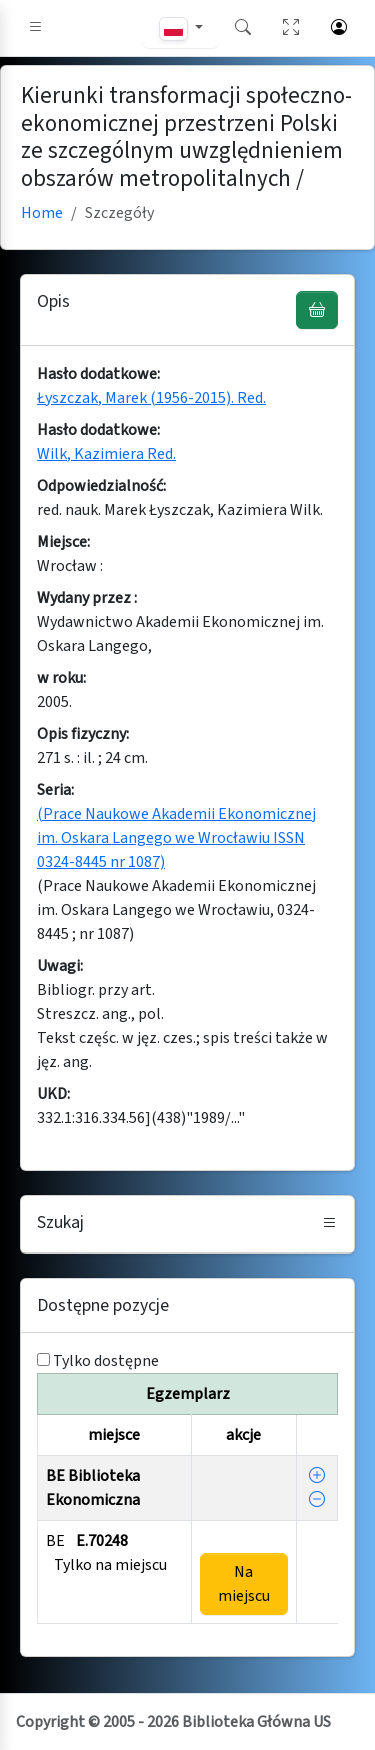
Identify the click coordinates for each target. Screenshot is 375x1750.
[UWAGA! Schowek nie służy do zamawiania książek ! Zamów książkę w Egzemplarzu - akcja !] (317, 310)
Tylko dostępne (106, 1361)
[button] (36, 28)
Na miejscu (244, 1584)
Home (42, 213)
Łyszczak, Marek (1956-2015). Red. (151, 398)
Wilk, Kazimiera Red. (106, 454)
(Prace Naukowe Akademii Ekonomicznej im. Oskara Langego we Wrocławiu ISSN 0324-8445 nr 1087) (176, 838)
